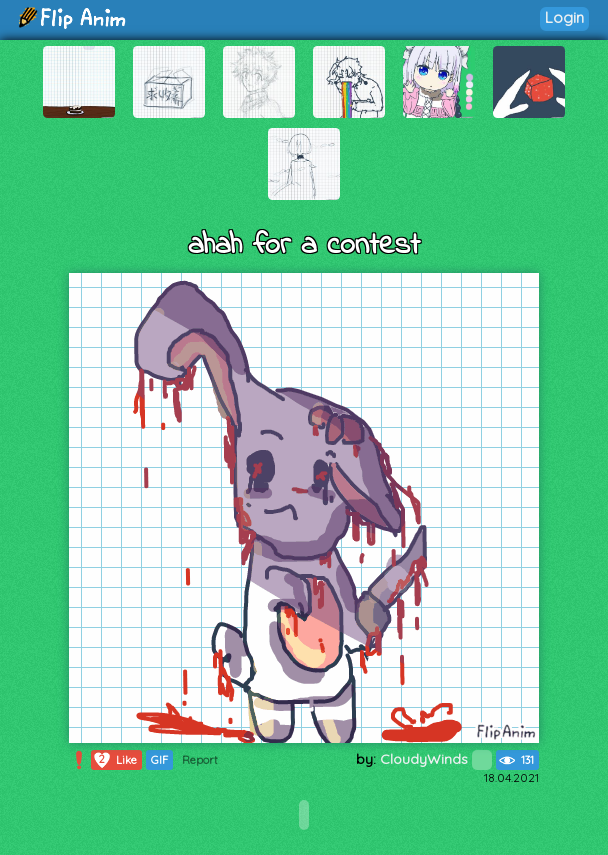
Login (564, 17)
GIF (159, 760)
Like (114, 760)
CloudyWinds (436, 759)
